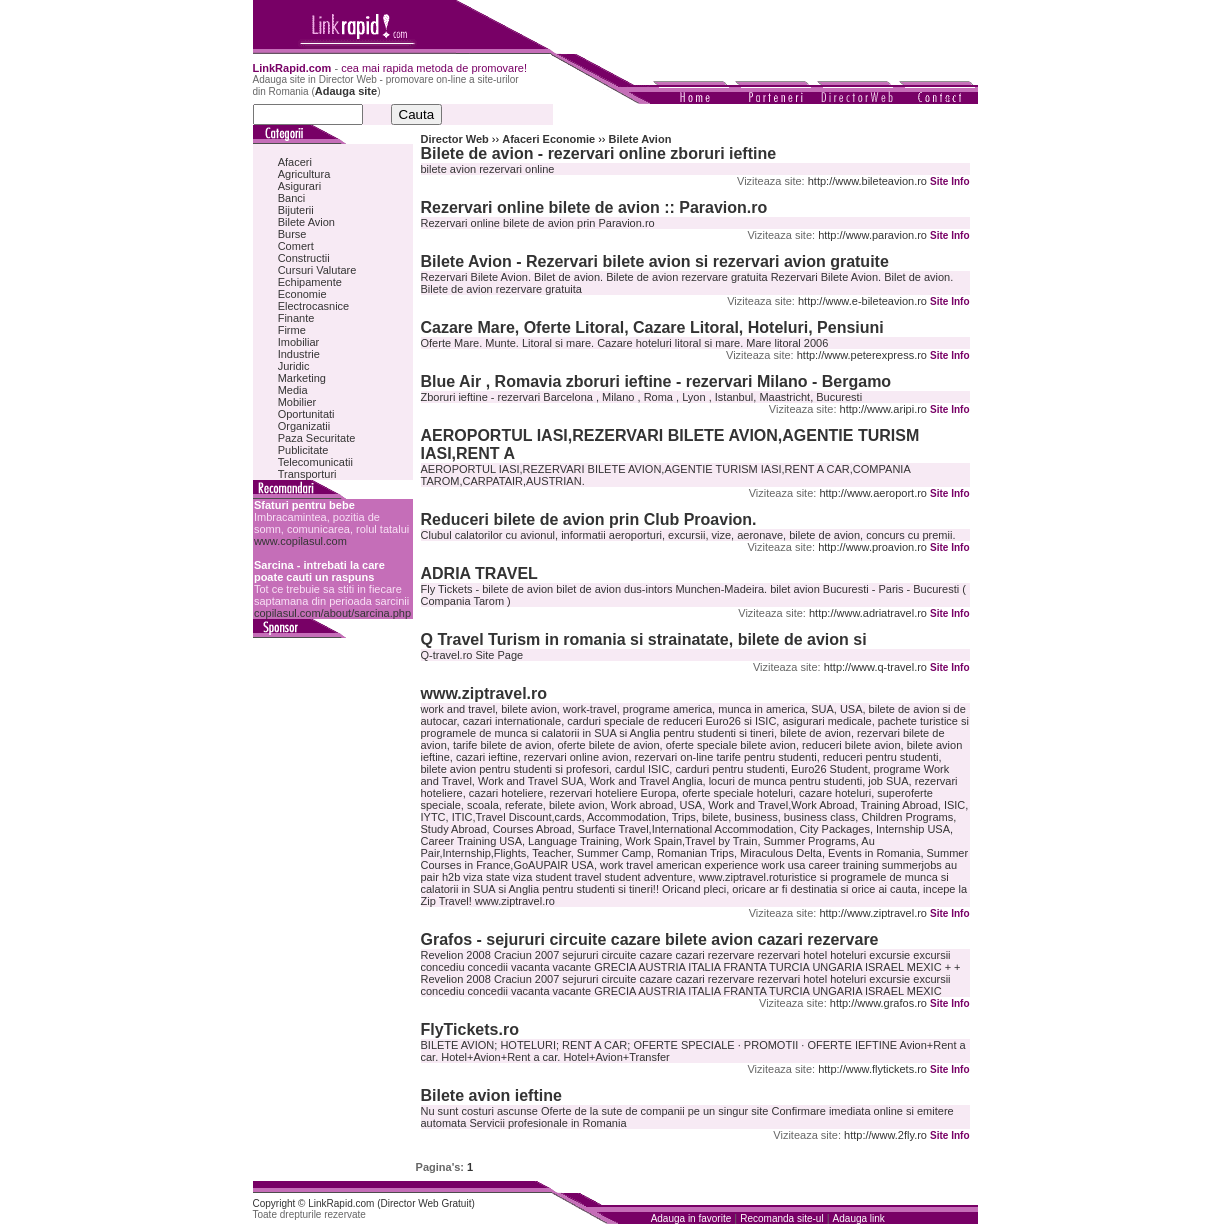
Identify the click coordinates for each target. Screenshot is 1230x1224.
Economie (302, 294)
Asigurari (299, 186)
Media (293, 390)
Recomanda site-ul (781, 1218)
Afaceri (295, 162)
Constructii (304, 258)
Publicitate (303, 450)
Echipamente (310, 282)
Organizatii (304, 426)
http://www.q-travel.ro (875, 667)
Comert (296, 246)
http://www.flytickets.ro (872, 1069)
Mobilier (297, 402)
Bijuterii (296, 210)
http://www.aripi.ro (883, 409)
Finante (296, 318)
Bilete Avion (306, 222)
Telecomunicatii (315, 462)
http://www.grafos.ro (878, 1003)
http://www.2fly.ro (885, 1135)
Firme (292, 330)
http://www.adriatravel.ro (868, 613)
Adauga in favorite (691, 1218)
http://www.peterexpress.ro (862, 355)
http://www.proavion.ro (872, 547)
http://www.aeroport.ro (873, 493)
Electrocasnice (314, 306)
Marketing (302, 378)
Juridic (294, 366)
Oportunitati (306, 414)
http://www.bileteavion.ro (867, 181)
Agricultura (304, 174)
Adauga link (859, 1218)
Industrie (299, 354)
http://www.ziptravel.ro (873, 913)
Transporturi (307, 474)
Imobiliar (299, 342)
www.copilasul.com (300, 541)
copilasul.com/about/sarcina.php (332, 613)
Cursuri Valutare (317, 270)
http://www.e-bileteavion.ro (862, 301)
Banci (292, 198)
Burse (292, 234)
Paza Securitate (317, 438)
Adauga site (346, 91)
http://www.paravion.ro (872, 235)
